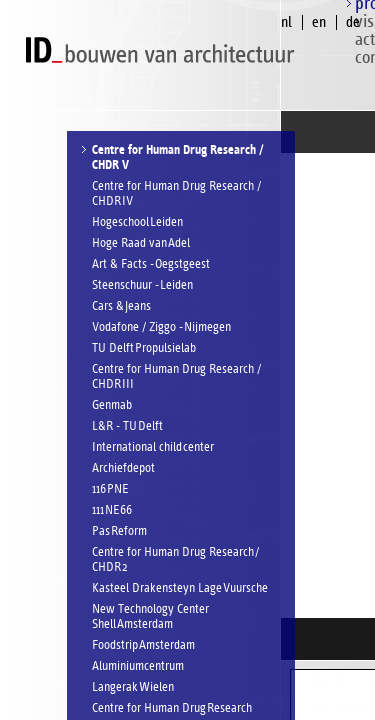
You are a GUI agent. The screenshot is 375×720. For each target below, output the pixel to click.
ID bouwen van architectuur (165, 50)
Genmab (112, 405)
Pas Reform (119, 531)
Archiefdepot (123, 468)
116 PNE (110, 489)
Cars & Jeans (121, 306)
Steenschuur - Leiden (142, 285)
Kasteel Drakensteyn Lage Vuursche (180, 588)
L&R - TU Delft (127, 426)
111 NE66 (112, 510)
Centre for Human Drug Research (172, 708)
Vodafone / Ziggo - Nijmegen (161, 327)
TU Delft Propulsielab (144, 348)
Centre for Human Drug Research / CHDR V (177, 158)
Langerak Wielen (133, 687)
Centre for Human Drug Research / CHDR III (176, 377)
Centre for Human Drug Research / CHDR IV (176, 194)
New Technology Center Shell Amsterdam (150, 617)
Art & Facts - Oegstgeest (151, 264)
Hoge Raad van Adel (141, 243)
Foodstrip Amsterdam (143, 645)
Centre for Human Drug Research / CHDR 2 (175, 560)
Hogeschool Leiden (137, 222)
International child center (153, 447)
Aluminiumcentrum (138, 666)
